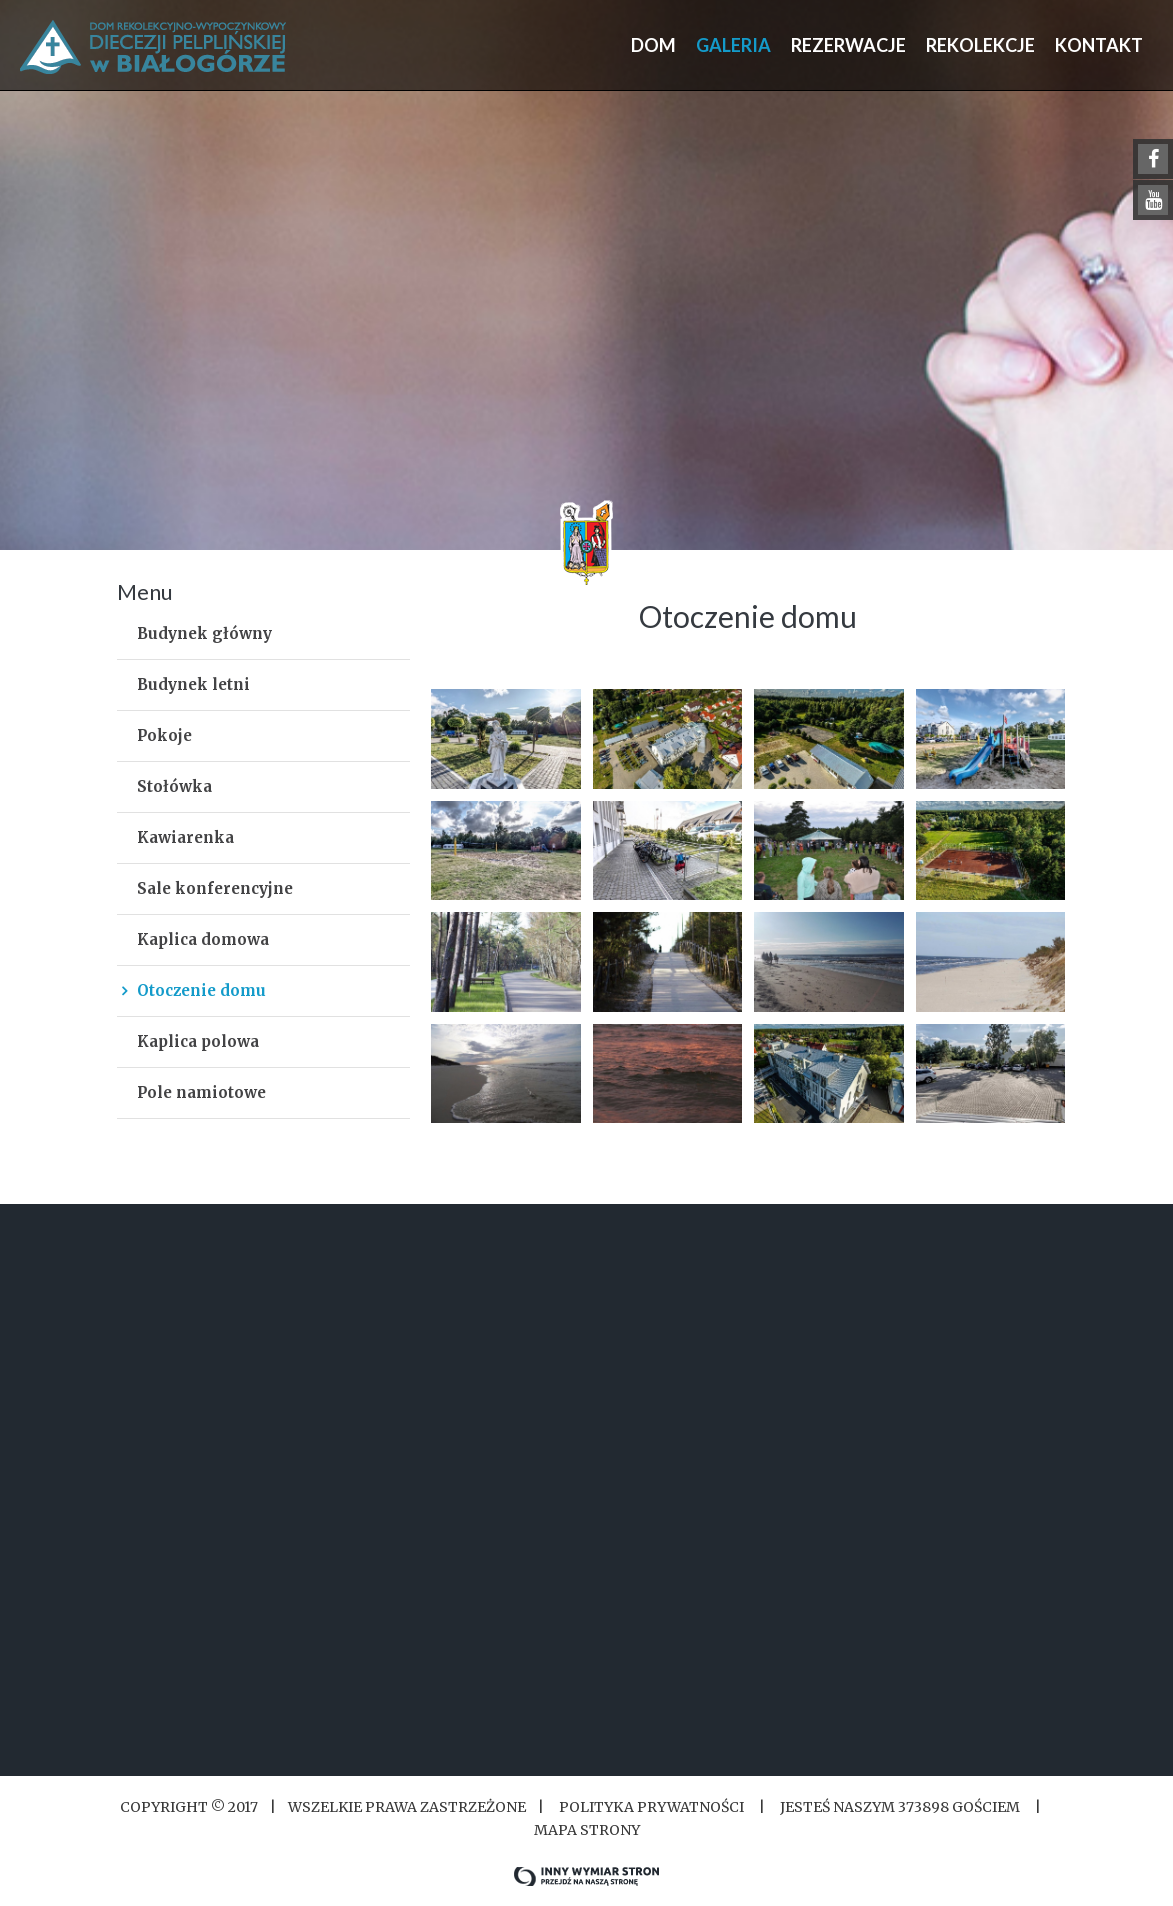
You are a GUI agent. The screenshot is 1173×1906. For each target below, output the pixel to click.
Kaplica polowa (198, 1041)
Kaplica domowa (203, 939)
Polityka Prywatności (651, 1807)
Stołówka (174, 786)
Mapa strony (587, 1830)
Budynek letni (193, 684)
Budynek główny (204, 633)
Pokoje (164, 735)
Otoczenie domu (201, 990)
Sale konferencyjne (215, 888)
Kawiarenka (185, 837)
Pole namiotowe (201, 1092)
